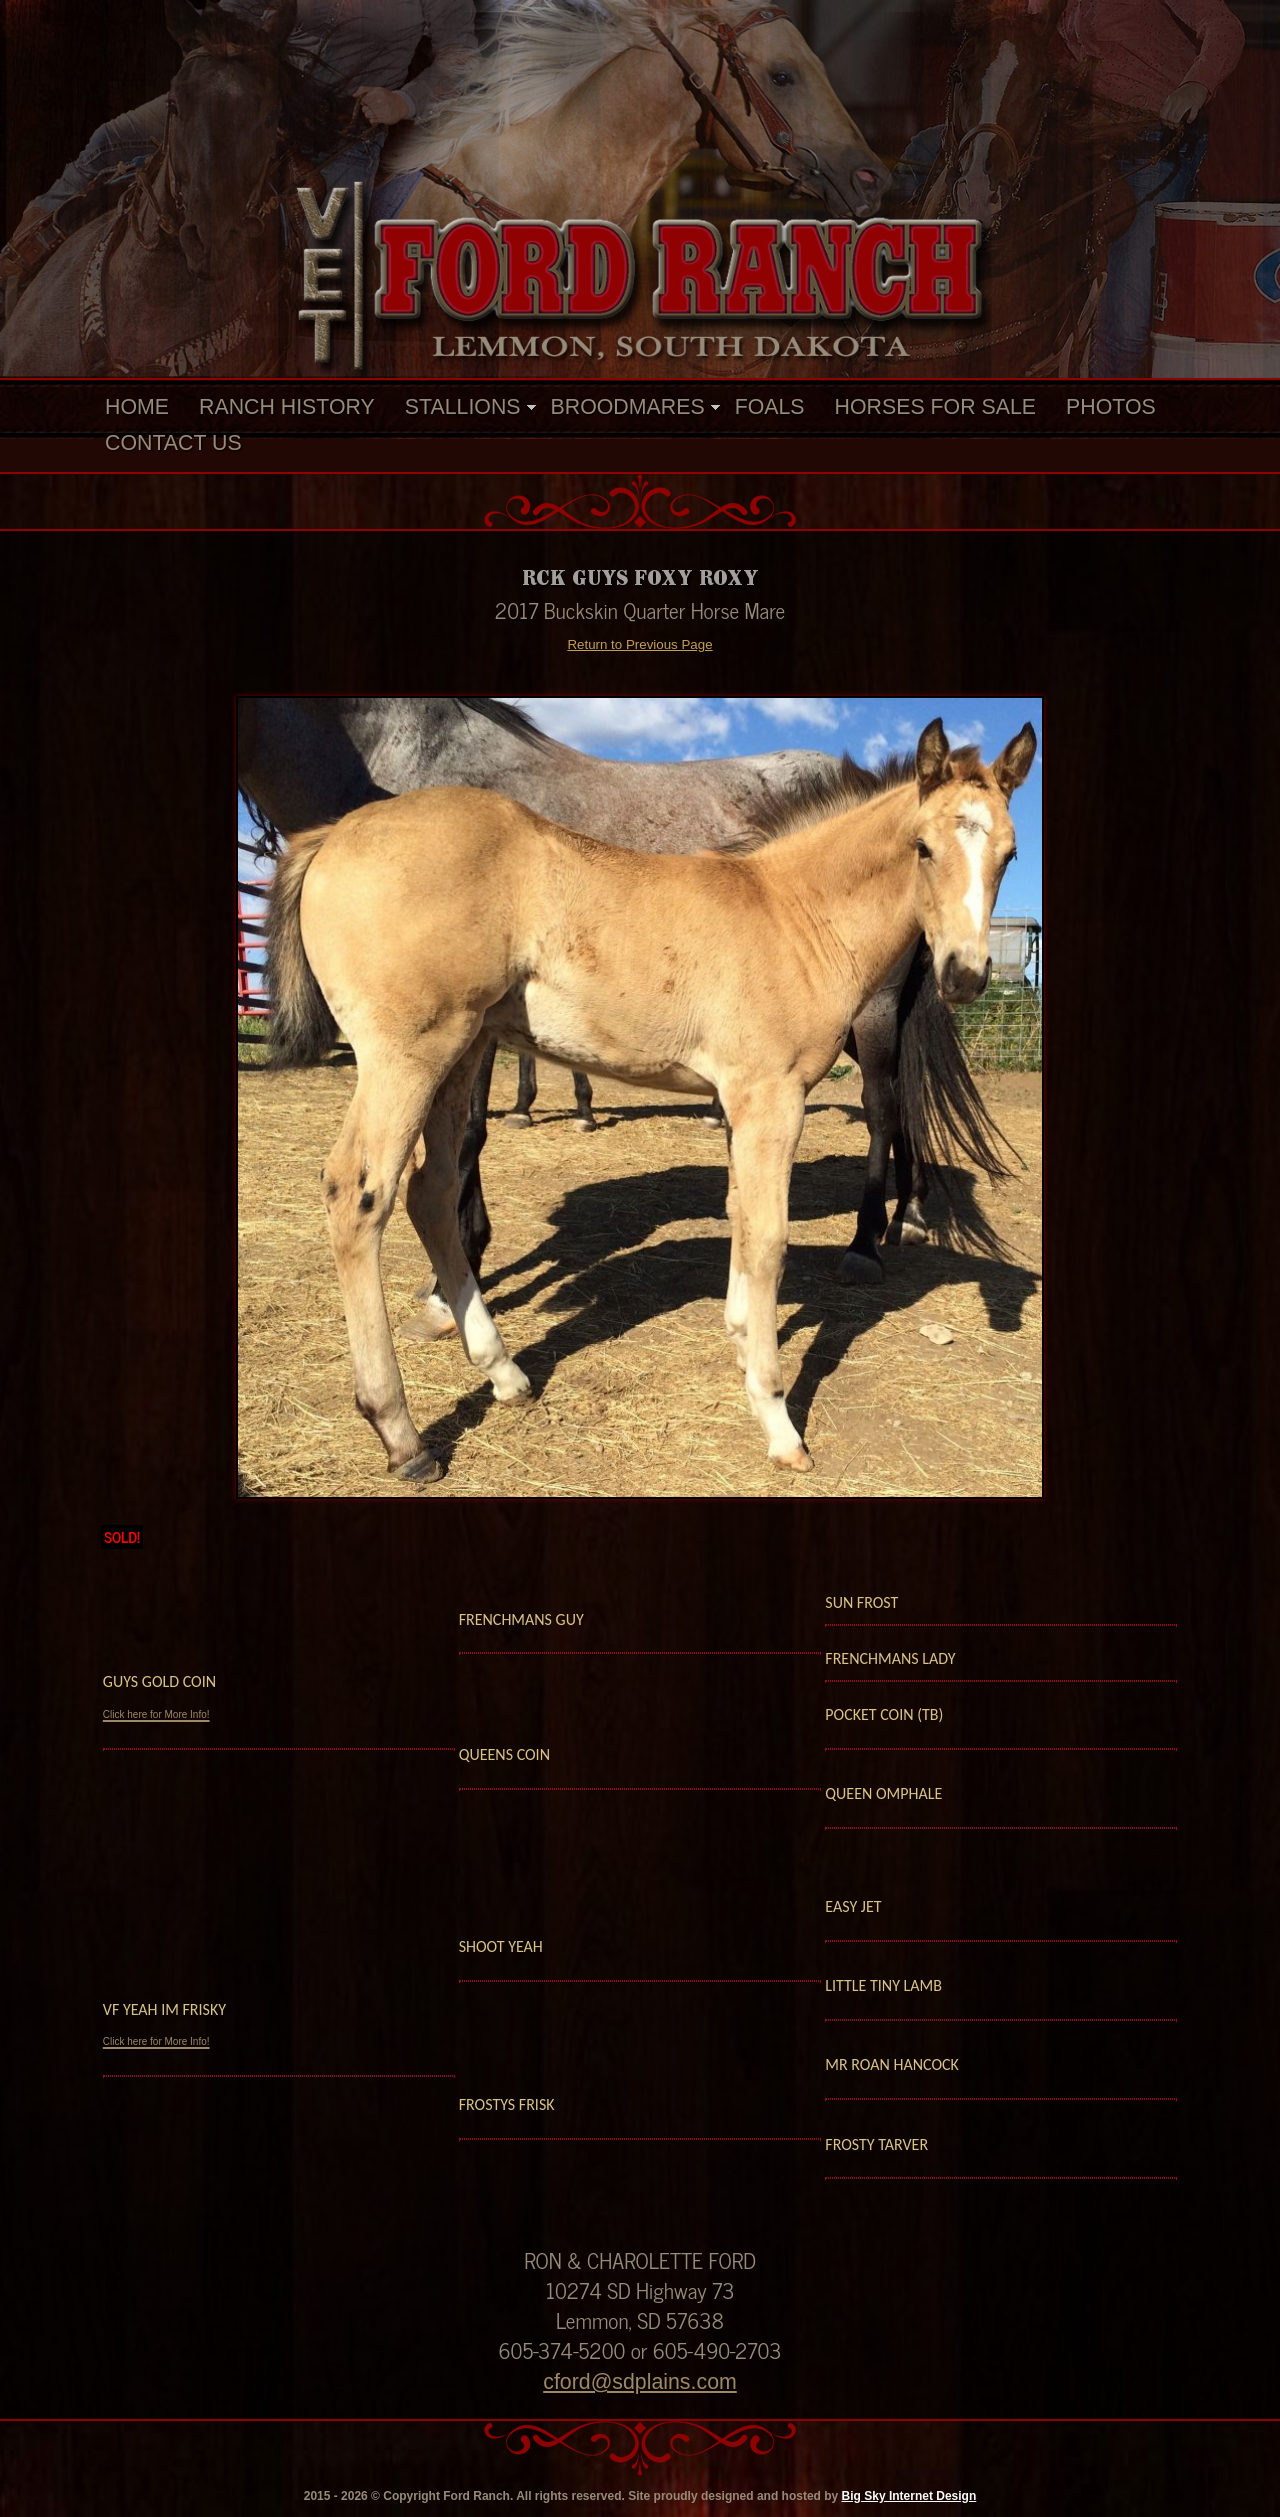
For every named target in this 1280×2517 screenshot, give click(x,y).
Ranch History (287, 407)
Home (137, 407)
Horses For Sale (935, 407)
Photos (1111, 407)
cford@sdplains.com (640, 2382)
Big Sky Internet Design (909, 2496)
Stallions (463, 407)
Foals (770, 407)
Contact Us (173, 443)
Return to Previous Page (639, 644)
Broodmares (628, 407)
